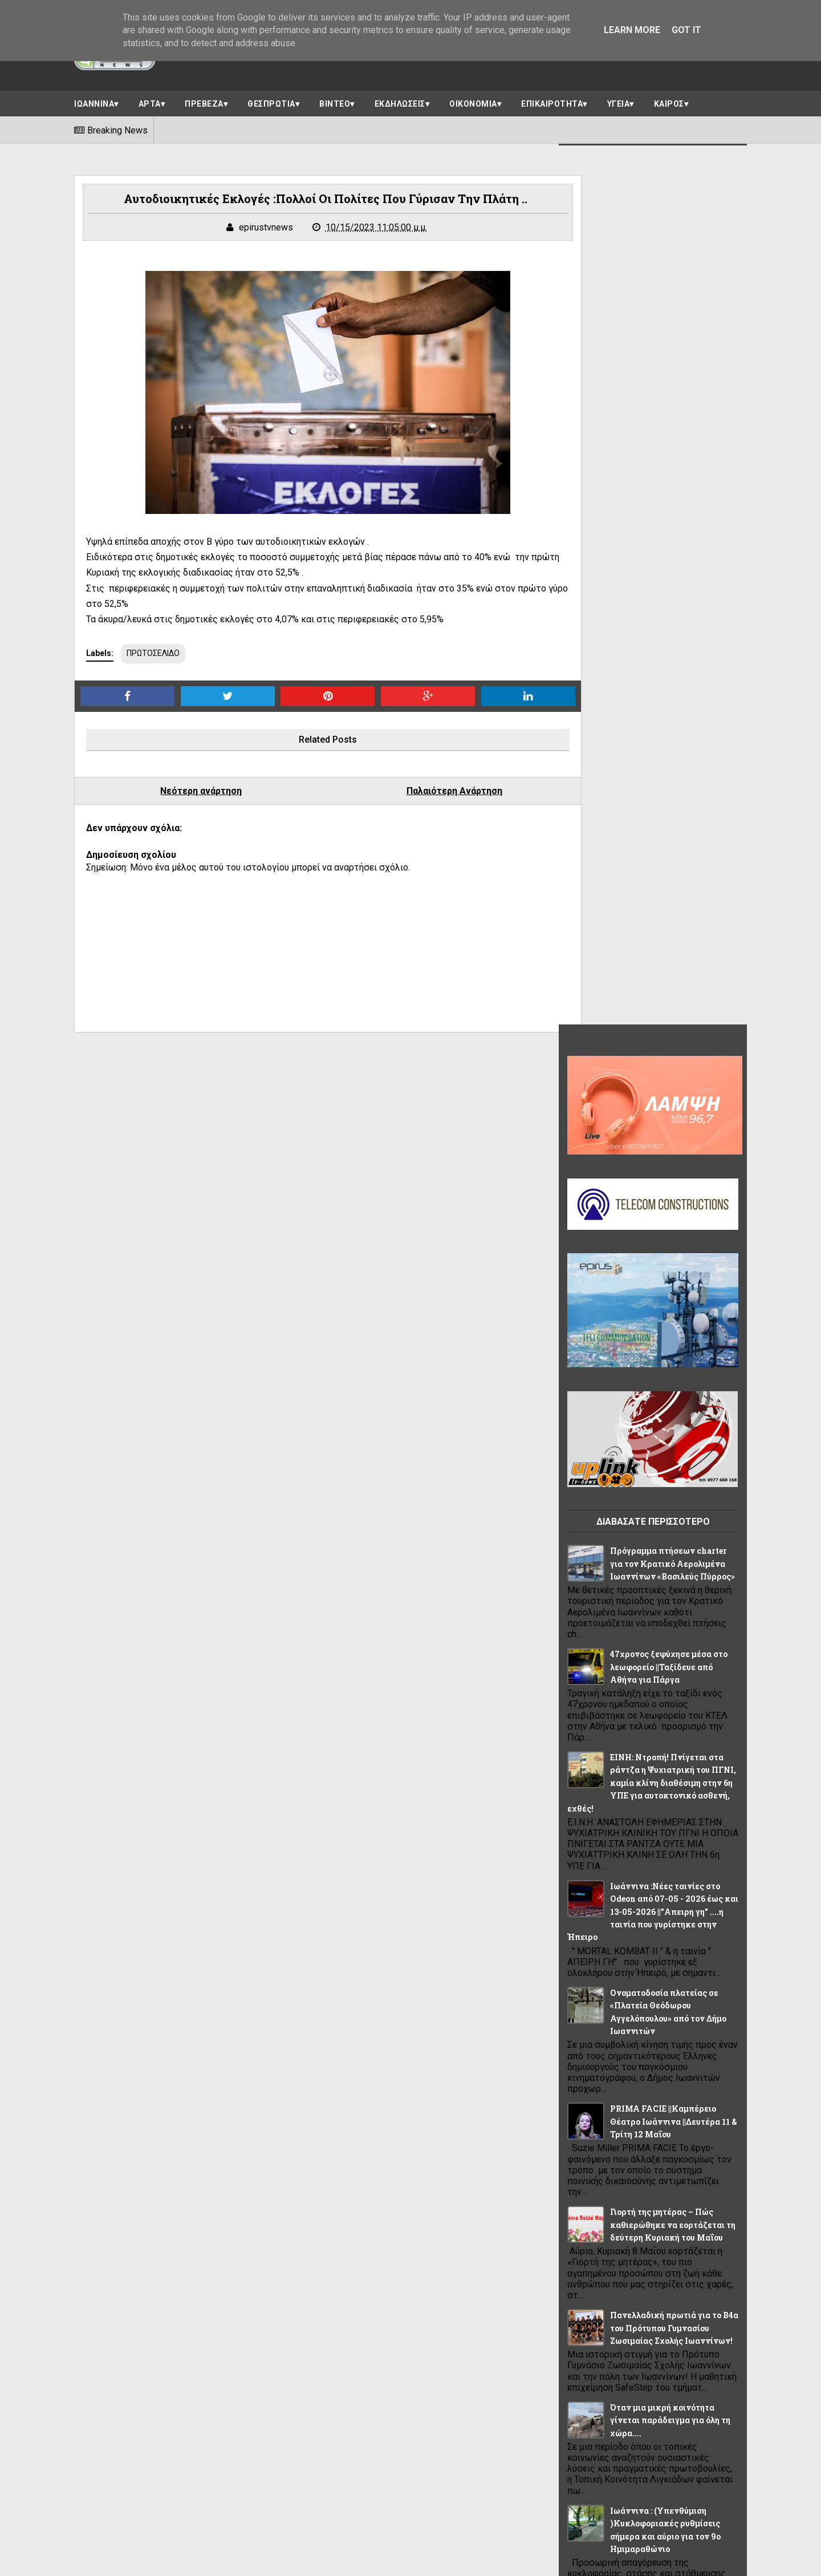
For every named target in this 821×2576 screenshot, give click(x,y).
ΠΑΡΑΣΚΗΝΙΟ (646, 2123)
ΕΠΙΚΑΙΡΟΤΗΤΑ (552, 101)
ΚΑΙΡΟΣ (669, 101)
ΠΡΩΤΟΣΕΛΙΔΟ (153, 654)
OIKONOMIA (651, 1969)
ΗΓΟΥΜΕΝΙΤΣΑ (601, 2071)
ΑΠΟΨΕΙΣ (591, 1995)
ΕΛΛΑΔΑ (640, 2046)
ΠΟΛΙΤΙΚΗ (703, 2123)
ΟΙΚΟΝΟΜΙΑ (473, 101)
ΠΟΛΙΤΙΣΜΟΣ (597, 2148)
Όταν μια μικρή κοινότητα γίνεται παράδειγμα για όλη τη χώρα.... (670, 1536)
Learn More (632, 30)
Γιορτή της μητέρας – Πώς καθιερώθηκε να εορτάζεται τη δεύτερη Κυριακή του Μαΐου (672, 1341)
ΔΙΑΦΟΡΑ (591, 2046)
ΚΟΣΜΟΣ (590, 2123)
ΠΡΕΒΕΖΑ (204, 101)
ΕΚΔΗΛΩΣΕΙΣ (400, 101)
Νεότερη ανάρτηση (189, 792)
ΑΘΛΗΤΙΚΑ (708, 1969)
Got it (686, 30)
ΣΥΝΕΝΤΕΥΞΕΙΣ (601, 2199)
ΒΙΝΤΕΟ (334, 101)
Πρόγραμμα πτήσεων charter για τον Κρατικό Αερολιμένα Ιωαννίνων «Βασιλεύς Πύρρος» (672, 680)
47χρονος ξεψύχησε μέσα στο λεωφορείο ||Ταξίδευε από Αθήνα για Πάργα (668, 783)
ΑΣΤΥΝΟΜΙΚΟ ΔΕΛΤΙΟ (613, 2021)
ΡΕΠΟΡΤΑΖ (663, 2173)
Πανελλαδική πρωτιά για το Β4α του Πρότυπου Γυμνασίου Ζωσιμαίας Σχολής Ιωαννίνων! (674, 1444)
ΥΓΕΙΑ (618, 101)
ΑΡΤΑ (150, 101)
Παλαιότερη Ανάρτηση (417, 792)
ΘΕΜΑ (703, 2071)
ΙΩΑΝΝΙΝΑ (94, 101)
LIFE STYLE (594, 1969)
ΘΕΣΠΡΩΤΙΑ (271, 101)
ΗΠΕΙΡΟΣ (660, 2071)
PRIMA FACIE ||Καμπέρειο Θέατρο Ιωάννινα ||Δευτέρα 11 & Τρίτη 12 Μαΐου (673, 1238)
